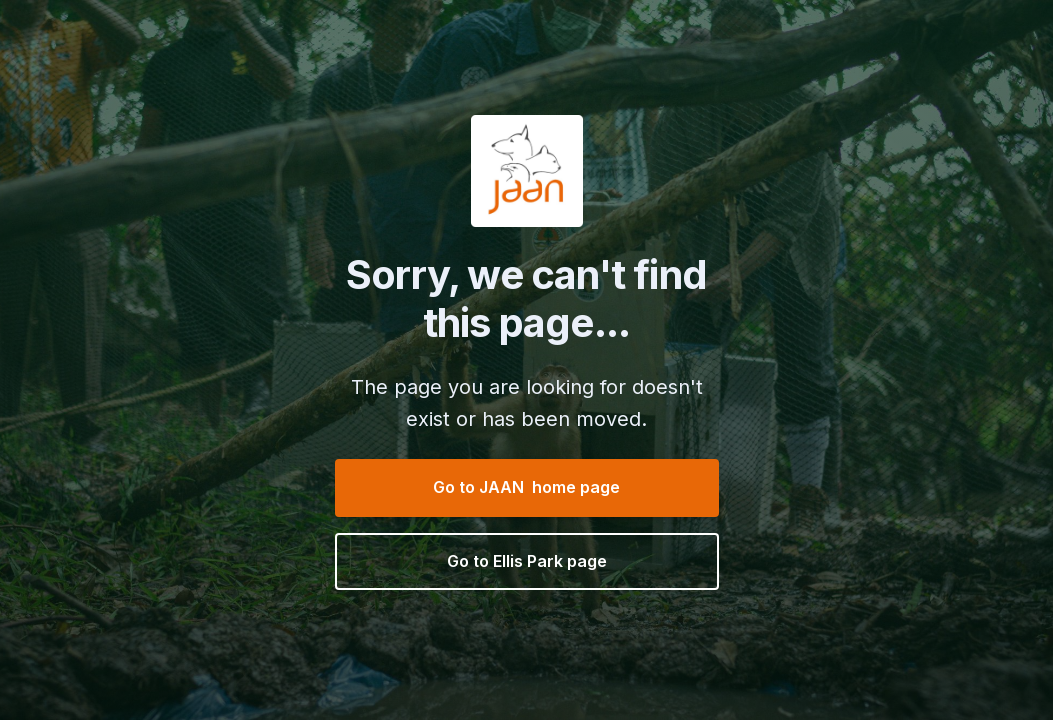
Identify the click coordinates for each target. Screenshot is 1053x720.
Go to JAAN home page (526, 487)
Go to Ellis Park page (527, 561)
